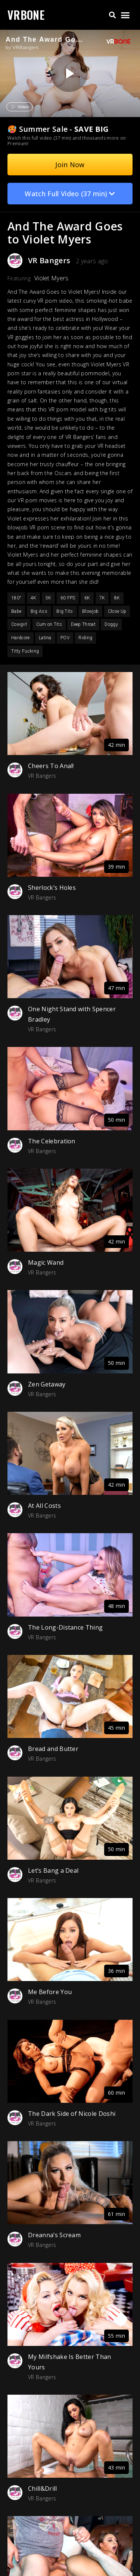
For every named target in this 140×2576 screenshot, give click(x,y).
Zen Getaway (47, 1384)
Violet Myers (51, 278)
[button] (112, 15)
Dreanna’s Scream (54, 2235)
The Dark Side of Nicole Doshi (71, 2113)
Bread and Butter (53, 1749)
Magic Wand (45, 1262)
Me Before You (50, 1992)
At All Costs (44, 1506)
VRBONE (25, 14)
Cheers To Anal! (51, 766)
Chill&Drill (42, 2488)
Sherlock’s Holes (52, 887)
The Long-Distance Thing (65, 1627)
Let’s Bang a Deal (53, 1870)
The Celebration (51, 1141)
